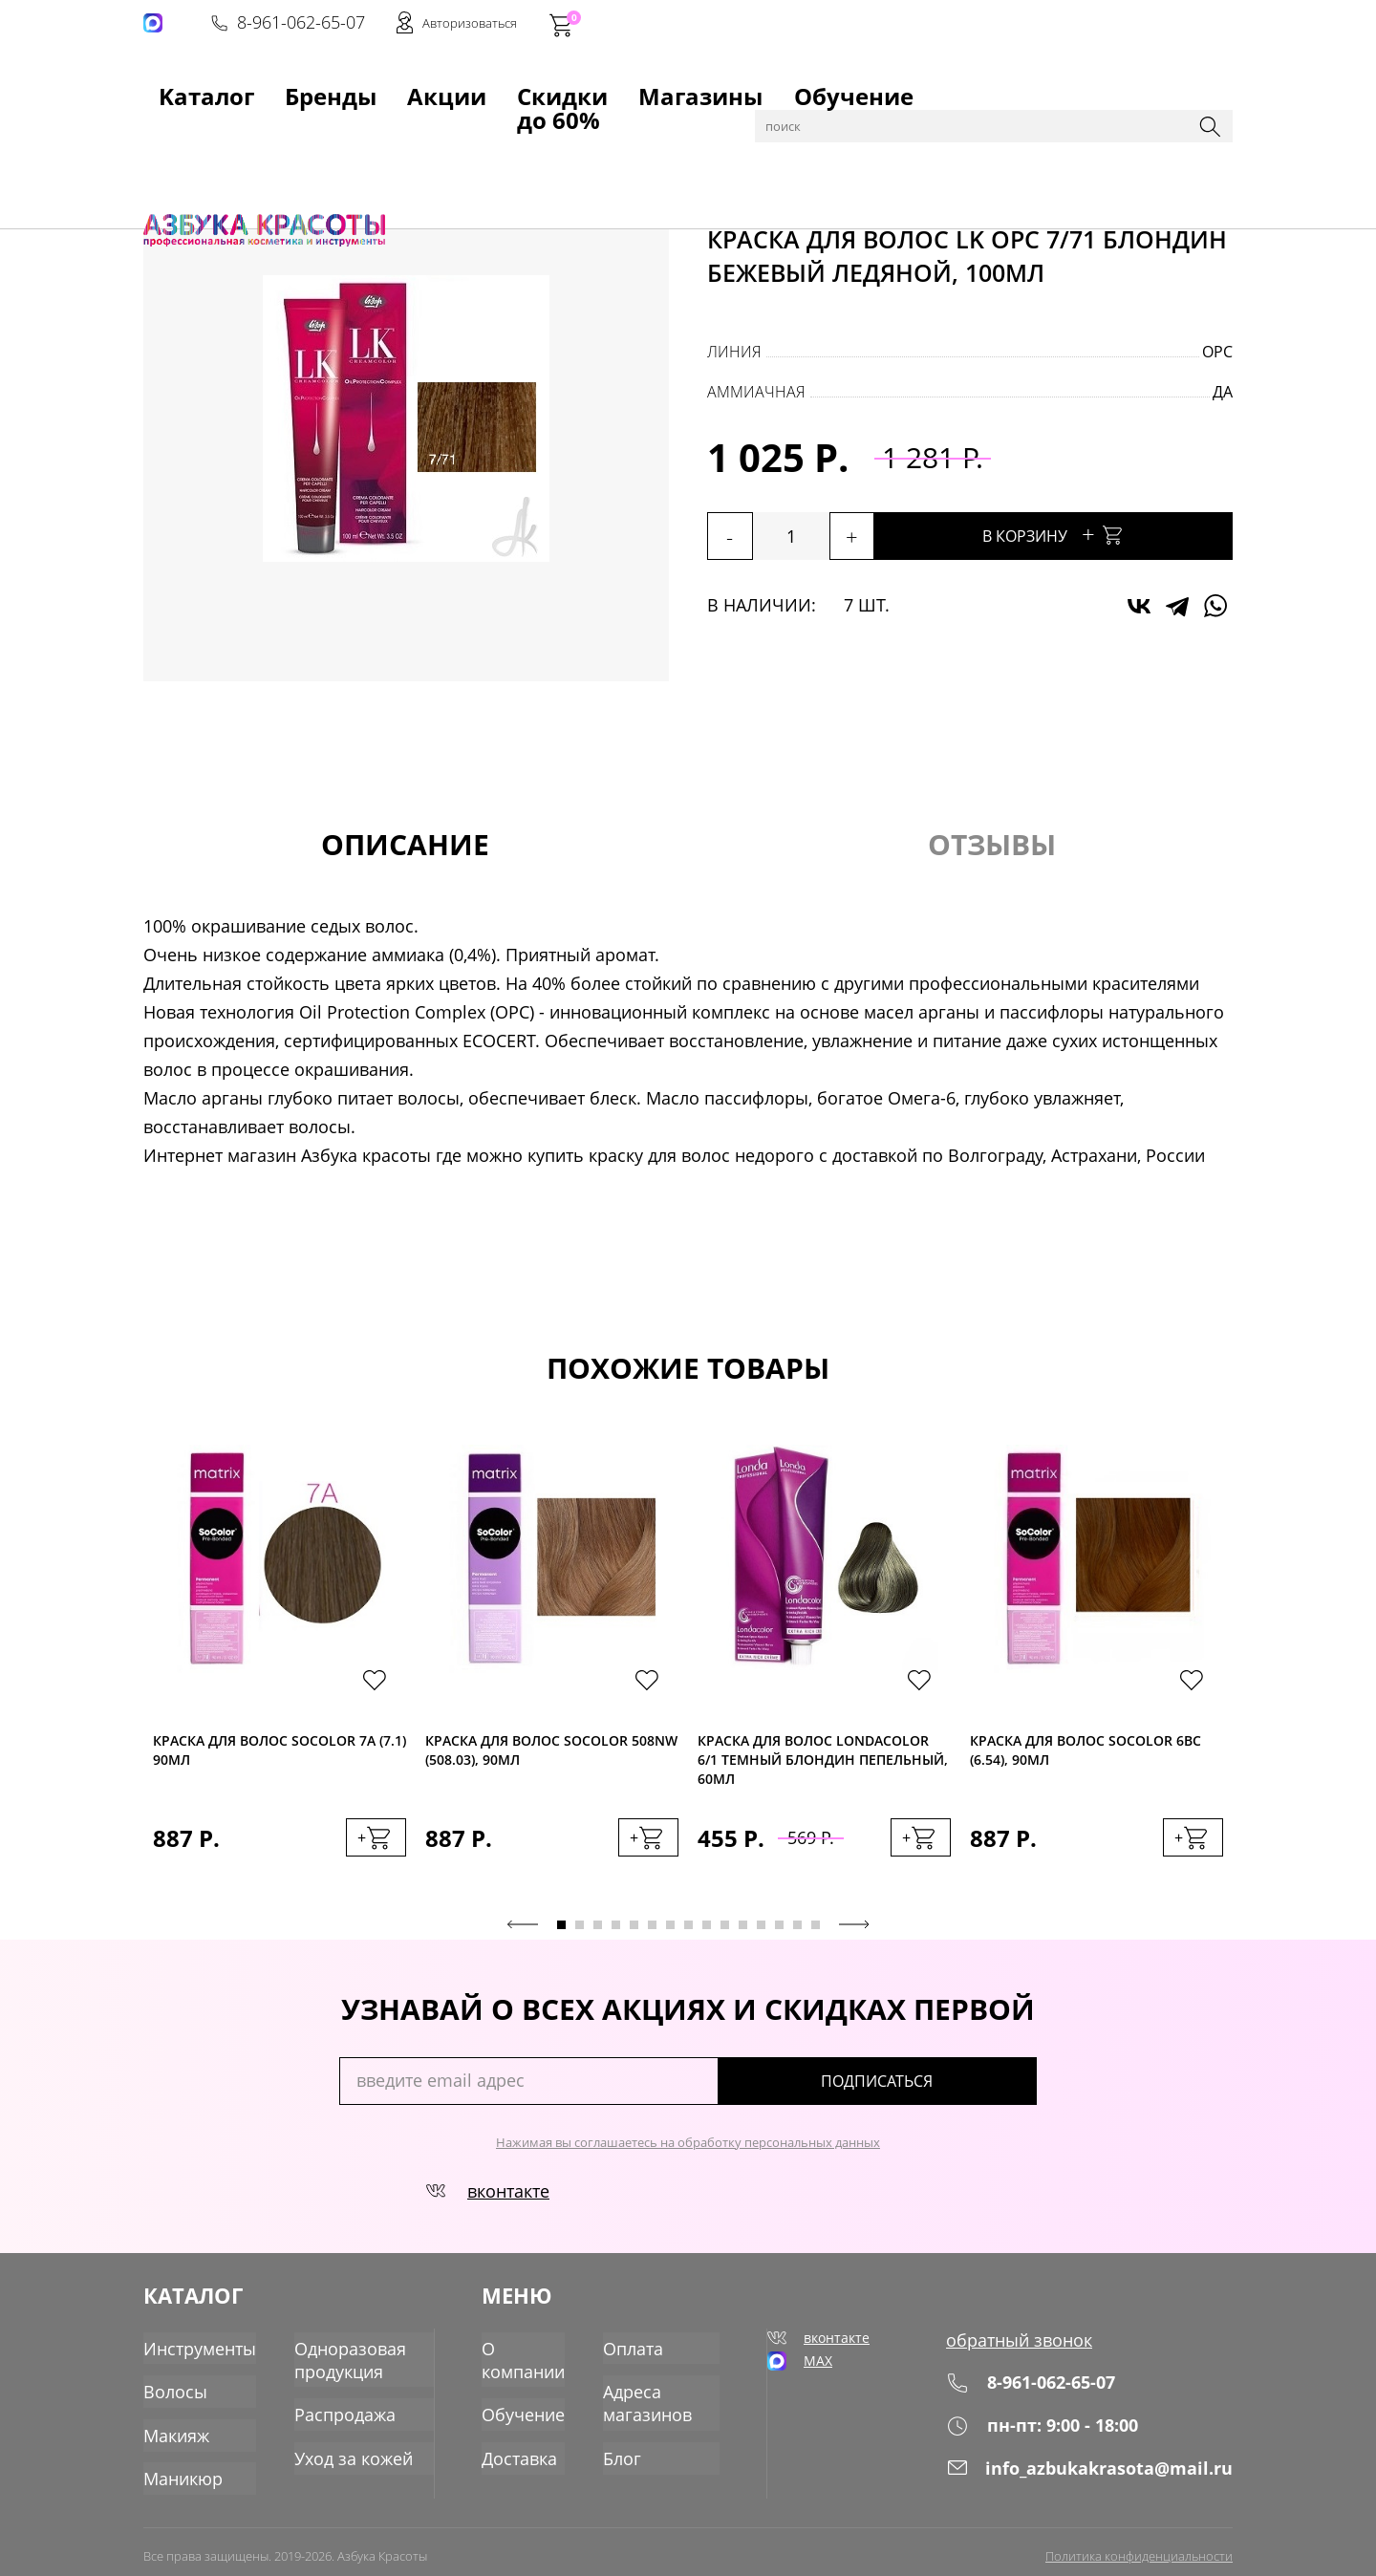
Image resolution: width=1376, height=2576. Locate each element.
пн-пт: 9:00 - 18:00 (1058, 2434)
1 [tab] (561, 1935)
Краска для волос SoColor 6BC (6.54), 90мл (1085, 1755)
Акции (339, 86)
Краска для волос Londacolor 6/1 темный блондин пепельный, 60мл (823, 1762)
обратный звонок (1036, 2349)
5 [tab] (634, 1935)
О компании (528, 2360)
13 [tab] (779, 1935)
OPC (1217, 351)
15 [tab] (815, 1935)
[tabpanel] (279, 1675)
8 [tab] (688, 1935)
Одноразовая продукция (332, 2360)
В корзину (1108, 533)
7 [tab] (670, 1935)
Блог (629, 2450)
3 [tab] (597, 1935)
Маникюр (178, 2469)
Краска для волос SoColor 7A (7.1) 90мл (279, 1755)
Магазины (570, 86)
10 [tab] (724, 1935)
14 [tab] (797, 1935)
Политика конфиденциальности (1139, 2544)
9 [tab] (706, 1935)
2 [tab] (579, 1935)
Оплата (638, 2349)
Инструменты (193, 2349)
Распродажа (328, 2410)
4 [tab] (616, 1935)
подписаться (955, 2091)
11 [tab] (743, 1935)
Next (854, 1935)
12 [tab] (761, 1935)
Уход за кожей (335, 2450)
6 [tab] (652, 1935)
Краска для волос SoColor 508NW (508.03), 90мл (551, 1755)
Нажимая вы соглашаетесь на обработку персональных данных (688, 2152)
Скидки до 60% (445, 86)
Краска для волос (401, 135)
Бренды (261, 86)
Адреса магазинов (652, 2400)
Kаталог (175, 86)
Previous (522, 1935)
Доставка (524, 2450)
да (1223, 391)
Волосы (302, 135)
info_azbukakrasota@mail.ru (1102, 2476)
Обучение (675, 86)
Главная (173, 135)
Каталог (238, 135)
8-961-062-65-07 (943, 24)
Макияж (173, 2429)
